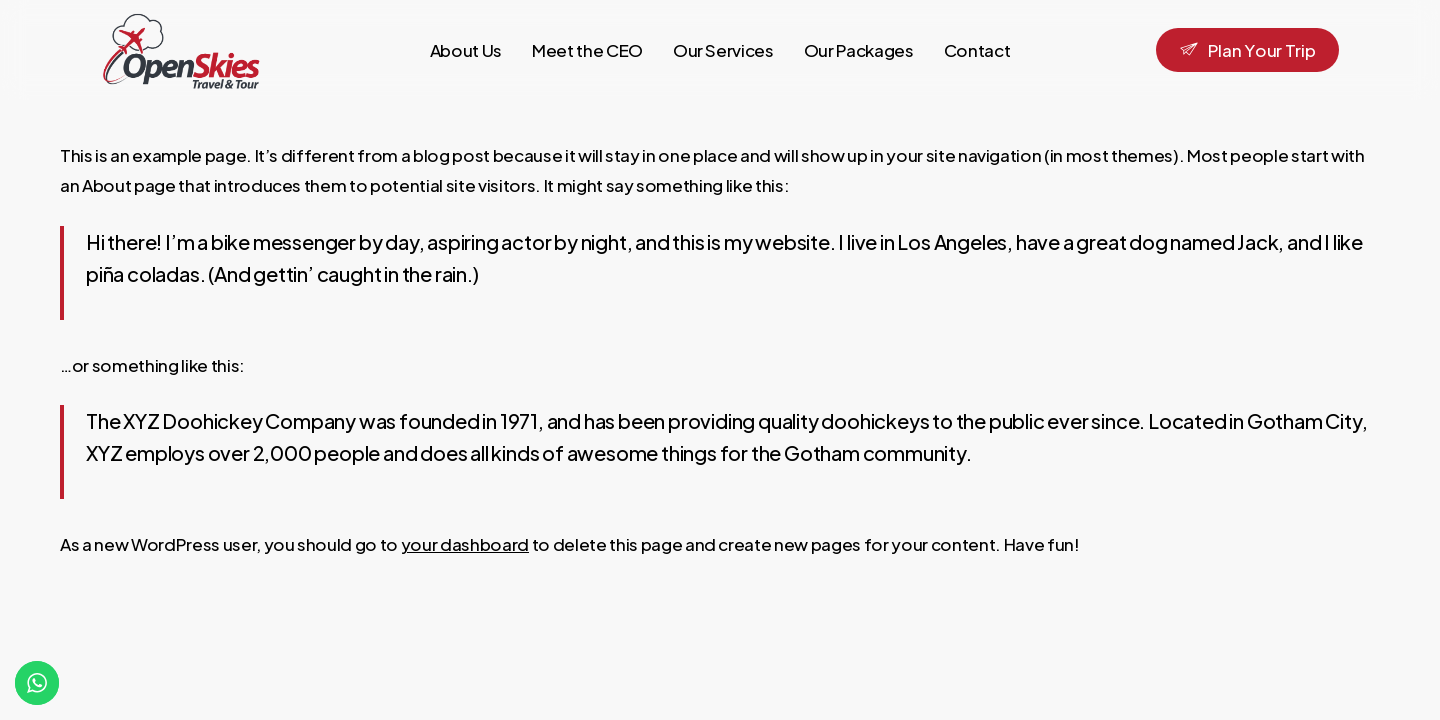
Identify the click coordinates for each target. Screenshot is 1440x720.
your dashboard (465, 544)
